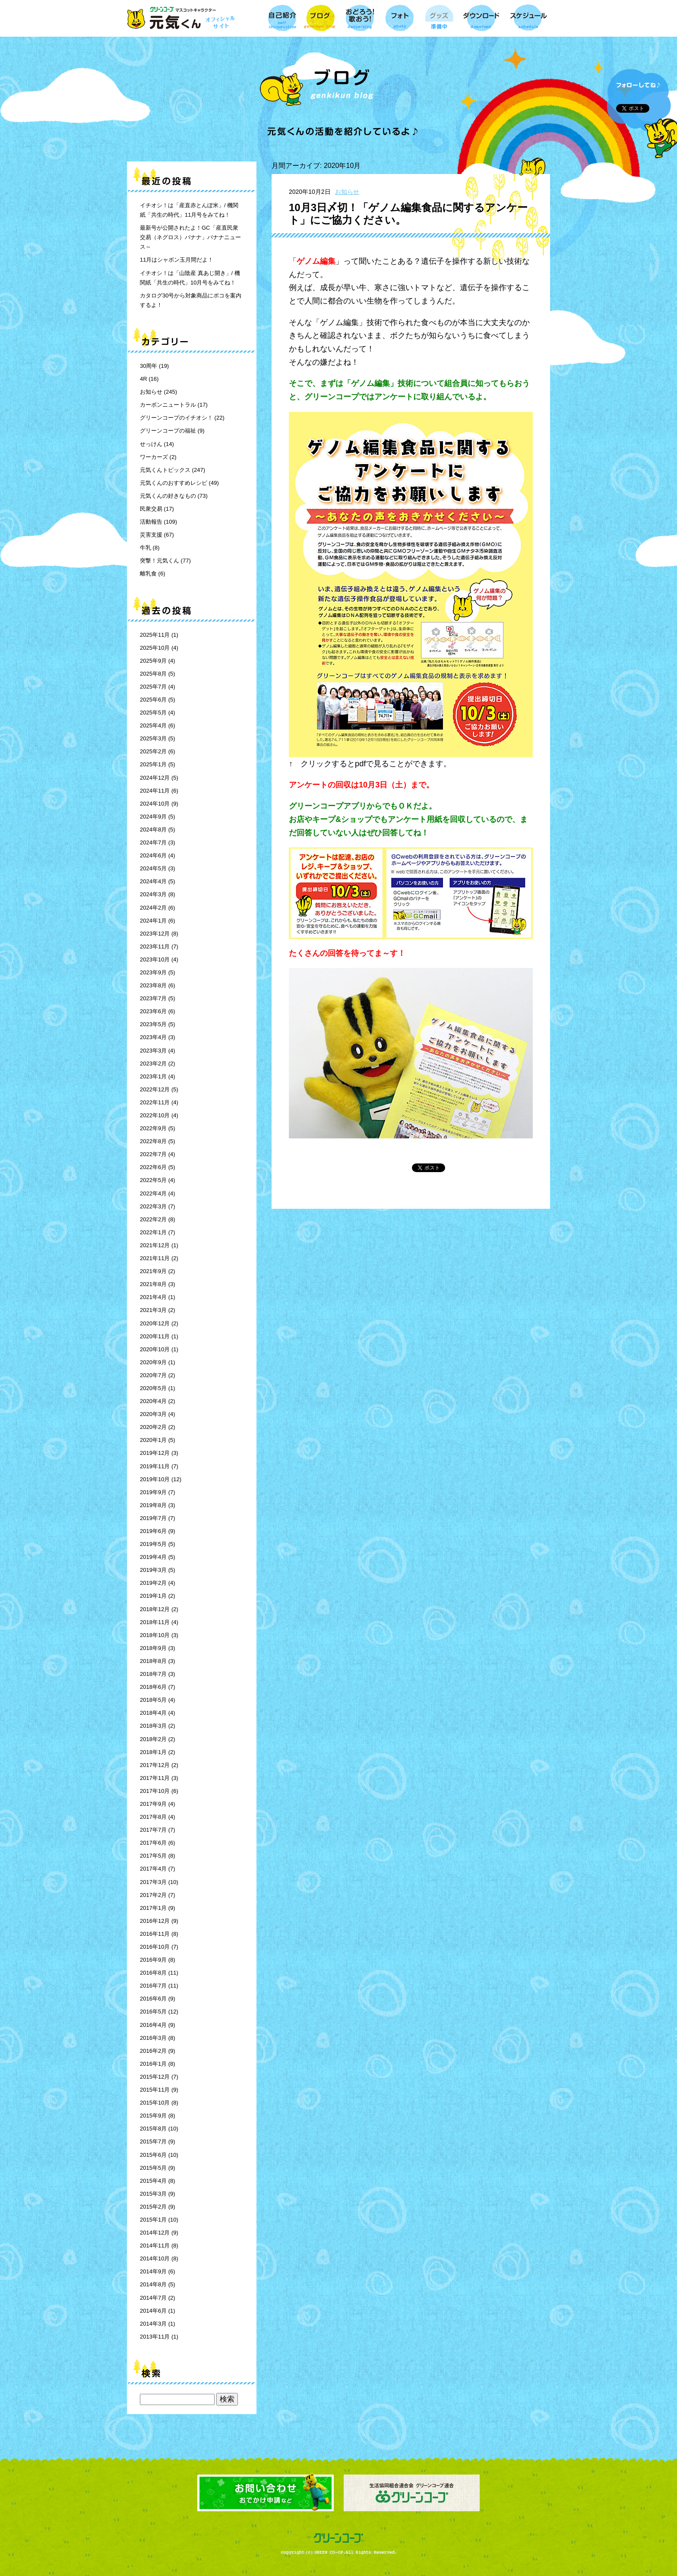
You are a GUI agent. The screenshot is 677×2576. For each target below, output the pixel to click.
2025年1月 (153, 764)
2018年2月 (153, 1739)
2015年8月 (153, 2128)
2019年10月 (155, 1479)
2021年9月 (153, 1271)
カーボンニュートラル (168, 404)
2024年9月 (153, 816)
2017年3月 (153, 1882)
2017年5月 (153, 1855)
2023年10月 (155, 959)
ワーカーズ (154, 457)
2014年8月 (153, 2284)
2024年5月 (153, 868)
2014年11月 (155, 2245)
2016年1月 (153, 2064)
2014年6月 (153, 2310)
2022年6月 (153, 1167)
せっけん (151, 444)
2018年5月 (153, 1700)
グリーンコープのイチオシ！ (176, 417)
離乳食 (148, 573)
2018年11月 (155, 1622)
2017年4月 (153, 1868)
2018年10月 (155, 1635)
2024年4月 (153, 881)
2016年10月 (155, 1947)
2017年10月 (155, 1791)
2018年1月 (153, 1752)
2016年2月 (153, 2051)
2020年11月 (155, 1336)
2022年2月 (153, 1219)
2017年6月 (153, 1843)
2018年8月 (153, 1661)
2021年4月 (153, 1297)
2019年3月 (153, 1570)
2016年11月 (155, 1934)
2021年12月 (155, 1245)
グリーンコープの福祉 (168, 430)
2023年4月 (153, 1037)
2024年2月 (153, 907)
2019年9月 (153, 1492)
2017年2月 (153, 1895)
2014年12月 (155, 2232)
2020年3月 (153, 1414)
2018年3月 (153, 1726)
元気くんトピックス (165, 470)
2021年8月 (153, 1284)
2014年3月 (153, 2323)
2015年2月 (153, 2206)
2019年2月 (153, 1583)
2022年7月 (153, 1154)
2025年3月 (153, 738)
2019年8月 (153, 1505)
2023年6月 (153, 1011)
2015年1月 (153, 2219)
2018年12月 (155, 1609)
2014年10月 (155, 2258)
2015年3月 (153, 2193)
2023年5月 (153, 1024)
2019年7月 (153, 1518)
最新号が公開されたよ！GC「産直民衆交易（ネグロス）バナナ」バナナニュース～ (190, 237)
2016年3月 (153, 2038)
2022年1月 (153, 1232)
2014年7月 (153, 2298)
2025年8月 (153, 673)
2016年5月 (153, 2011)
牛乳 (145, 547)
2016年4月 (153, 2025)
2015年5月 (153, 2168)
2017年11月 (155, 1778)
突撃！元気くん (159, 560)
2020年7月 (153, 1375)
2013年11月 (155, 2336)
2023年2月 (153, 1063)
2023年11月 (155, 946)
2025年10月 (155, 648)
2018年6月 (153, 1687)
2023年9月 (153, 972)
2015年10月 (155, 2102)
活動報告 (151, 521)
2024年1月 (153, 920)
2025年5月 (153, 712)
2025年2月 (153, 751)
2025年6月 (153, 699)
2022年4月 (153, 1193)
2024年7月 (153, 842)
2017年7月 (153, 1830)
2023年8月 (153, 985)
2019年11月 (155, 1466)
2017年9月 (153, 1804)
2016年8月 (153, 1972)
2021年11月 (155, 1258)
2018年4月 (153, 1713)
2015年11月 (155, 2089)
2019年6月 (153, 1531)
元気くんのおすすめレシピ (173, 483)
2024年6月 (153, 855)
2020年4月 (153, 1401)
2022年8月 (153, 1141)
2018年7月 (153, 1674)
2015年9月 (153, 2115)
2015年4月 (153, 2181)
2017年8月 (153, 1817)
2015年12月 (155, 2076)
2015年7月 (153, 2141)
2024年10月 (155, 803)
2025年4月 (153, 725)
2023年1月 (153, 1076)
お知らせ (151, 392)
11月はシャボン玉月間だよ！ (176, 259)
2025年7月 (153, 686)
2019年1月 (153, 1596)
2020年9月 (153, 1362)
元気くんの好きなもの (168, 496)
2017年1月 (153, 1908)
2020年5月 (153, 1388)
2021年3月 (153, 1310)
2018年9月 (153, 1648)
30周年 (148, 366)
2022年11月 (155, 1102)
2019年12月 (155, 1453)
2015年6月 (153, 2155)
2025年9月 (153, 660)
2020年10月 (155, 1349)
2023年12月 (155, 933)
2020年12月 (155, 1323)
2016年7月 (153, 1985)
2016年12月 (155, 1921)
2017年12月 (155, 1765)
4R (143, 379)
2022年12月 (155, 1089)
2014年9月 (153, 2271)
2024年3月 (153, 894)
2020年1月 (153, 1440)
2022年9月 (153, 1128)
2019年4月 (153, 1557)
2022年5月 (153, 1180)
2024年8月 (153, 829)
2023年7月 (153, 998)
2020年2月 (153, 1427)
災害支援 (151, 534)
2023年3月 (153, 1050)
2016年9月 (153, 1959)
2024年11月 (155, 790)
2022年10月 (155, 1115)
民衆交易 (151, 509)
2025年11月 (155, 635)
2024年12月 (155, 777)
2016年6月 (153, 1998)
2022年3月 (153, 1206)
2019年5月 (153, 1544)
